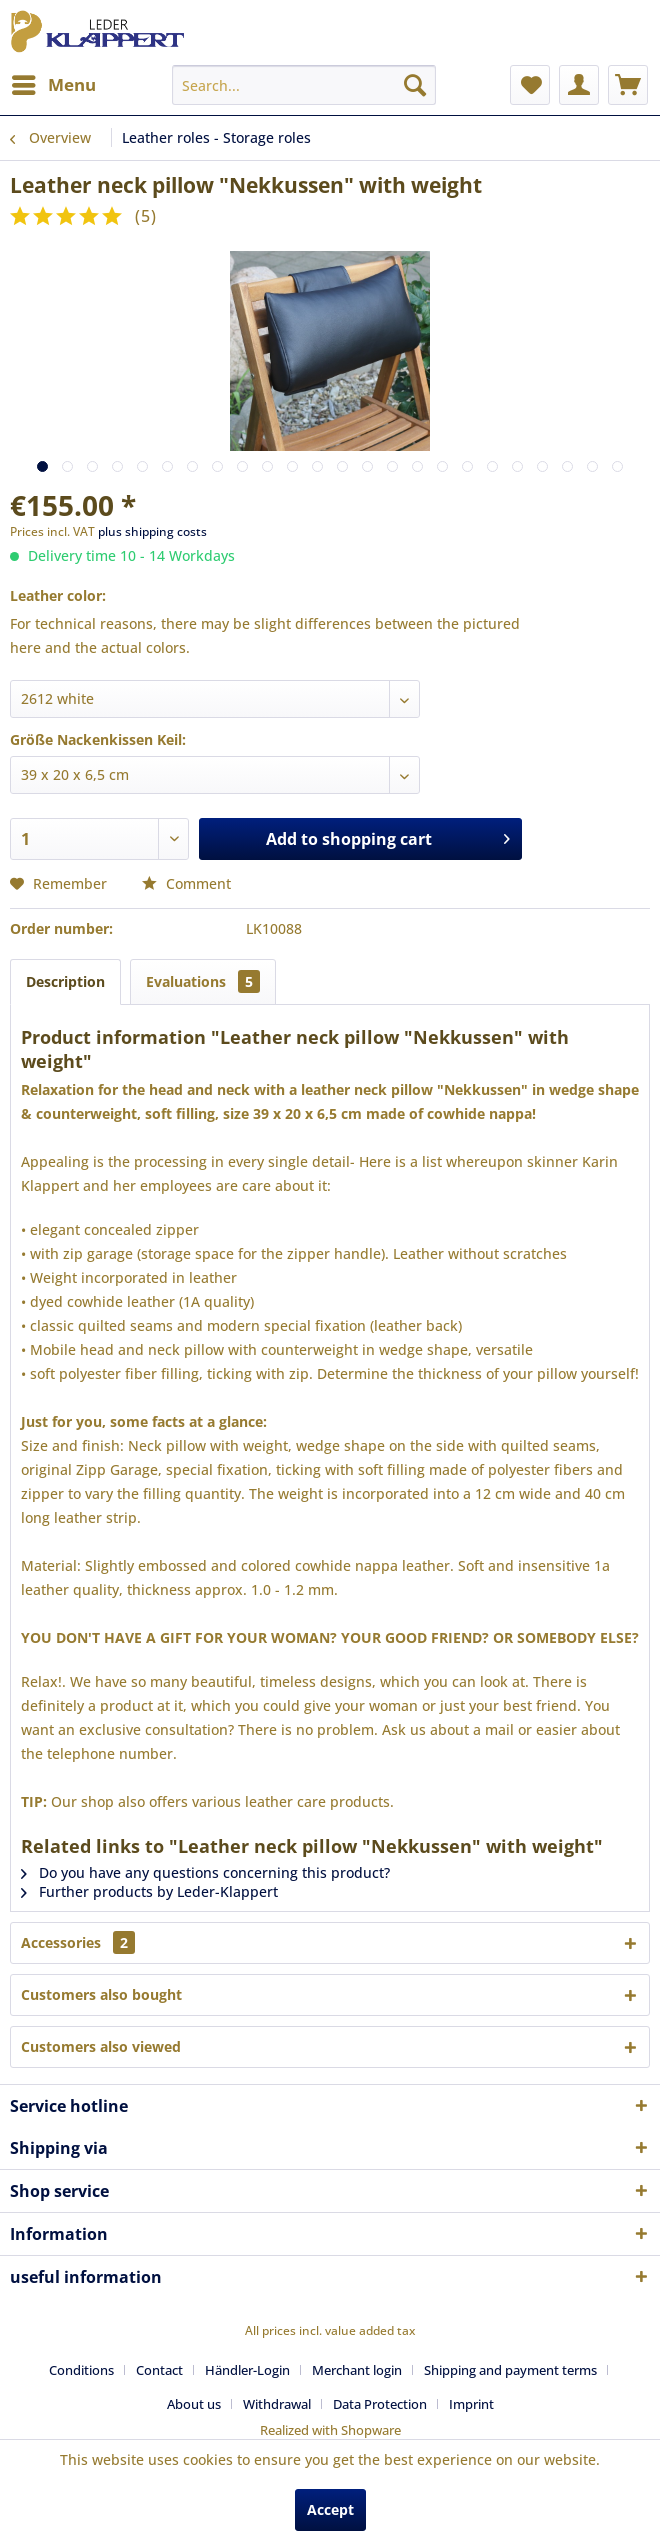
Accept (330, 2509)
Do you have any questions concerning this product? (205, 1872)
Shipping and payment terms (510, 2370)
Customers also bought (101, 1994)
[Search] (415, 85)
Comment (186, 883)
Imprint (471, 2404)
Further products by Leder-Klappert (149, 1891)
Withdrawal (277, 2404)
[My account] (579, 85)
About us (194, 2404)
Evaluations (203, 981)
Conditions (81, 2370)
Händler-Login (247, 2370)
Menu (54, 82)
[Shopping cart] (628, 85)
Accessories (78, 1942)
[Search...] (304, 85)
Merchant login (357, 2370)
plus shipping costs (152, 531)
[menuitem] (53, 85)
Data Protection (380, 2404)
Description (65, 981)
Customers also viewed (101, 2046)
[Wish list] (530, 85)
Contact (159, 2370)
